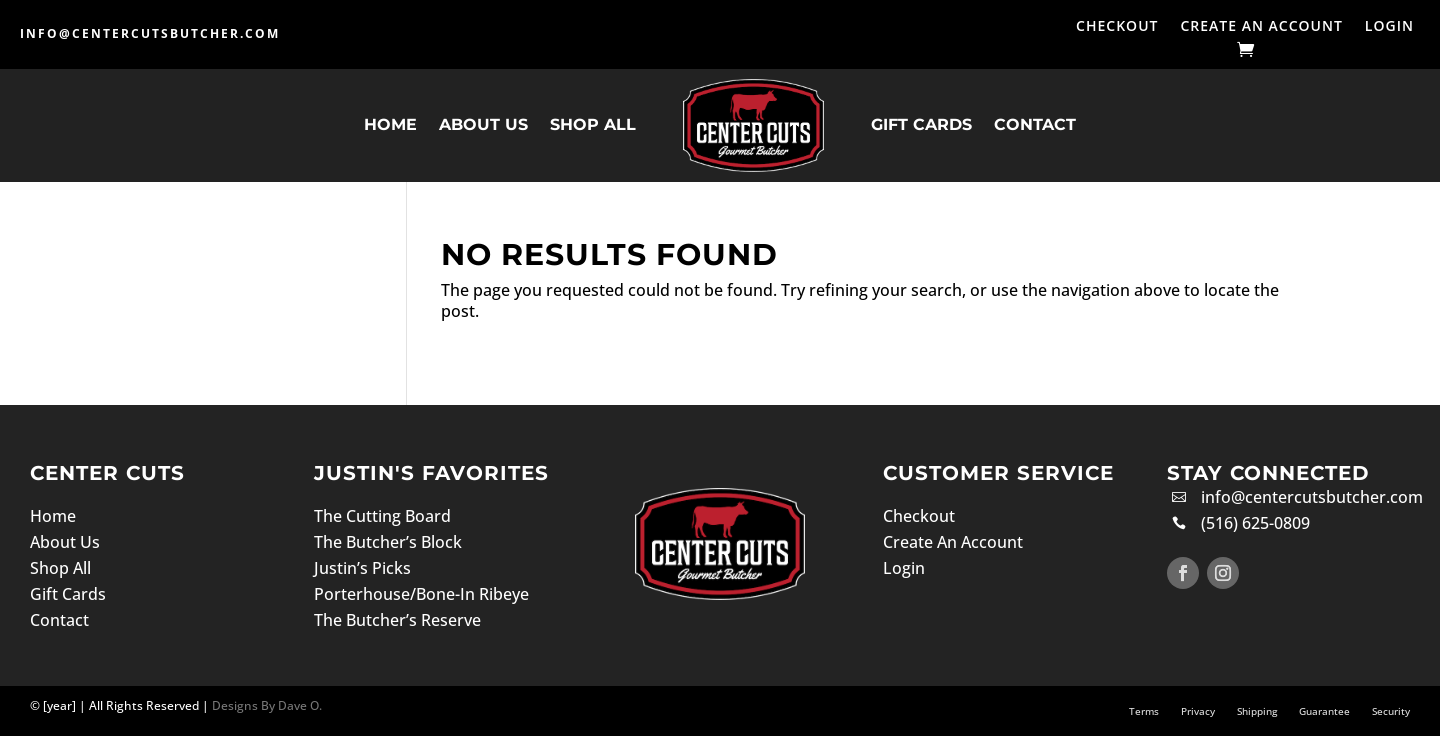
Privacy (1198, 711)
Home (390, 124)
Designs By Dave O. (265, 705)
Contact (1035, 124)
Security (1391, 711)
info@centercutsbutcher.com (150, 33)
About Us (483, 124)
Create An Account (1261, 27)
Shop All (593, 124)
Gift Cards (921, 124)
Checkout (1117, 27)
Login (1389, 27)
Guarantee (1324, 711)
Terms (1144, 711)
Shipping (1257, 711)
